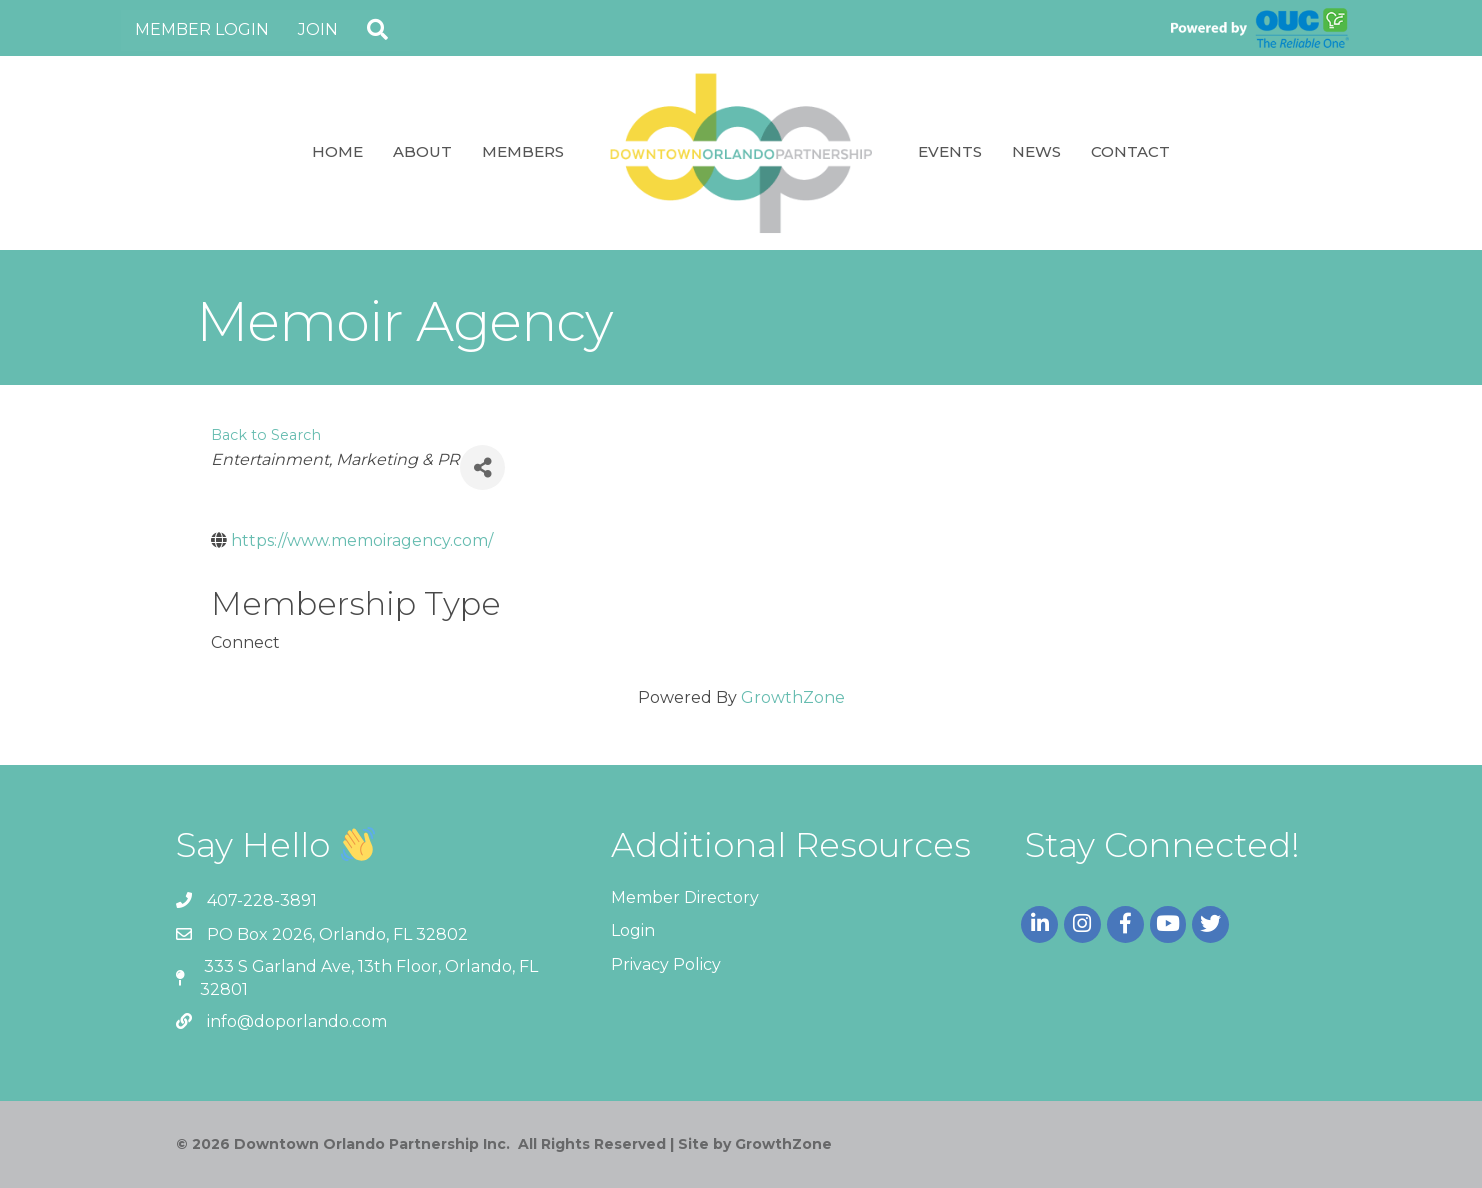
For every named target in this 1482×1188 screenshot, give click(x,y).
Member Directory (685, 897)
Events (950, 151)
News (1036, 151)
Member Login (202, 29)
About (422, 151)
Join (318, 29)
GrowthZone (793, 697)
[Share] (482, 467)
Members (523, 151)
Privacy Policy (666, 964)
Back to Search (266, 435)
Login (633, 930)
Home (337, 151)
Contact (1130, 151)
